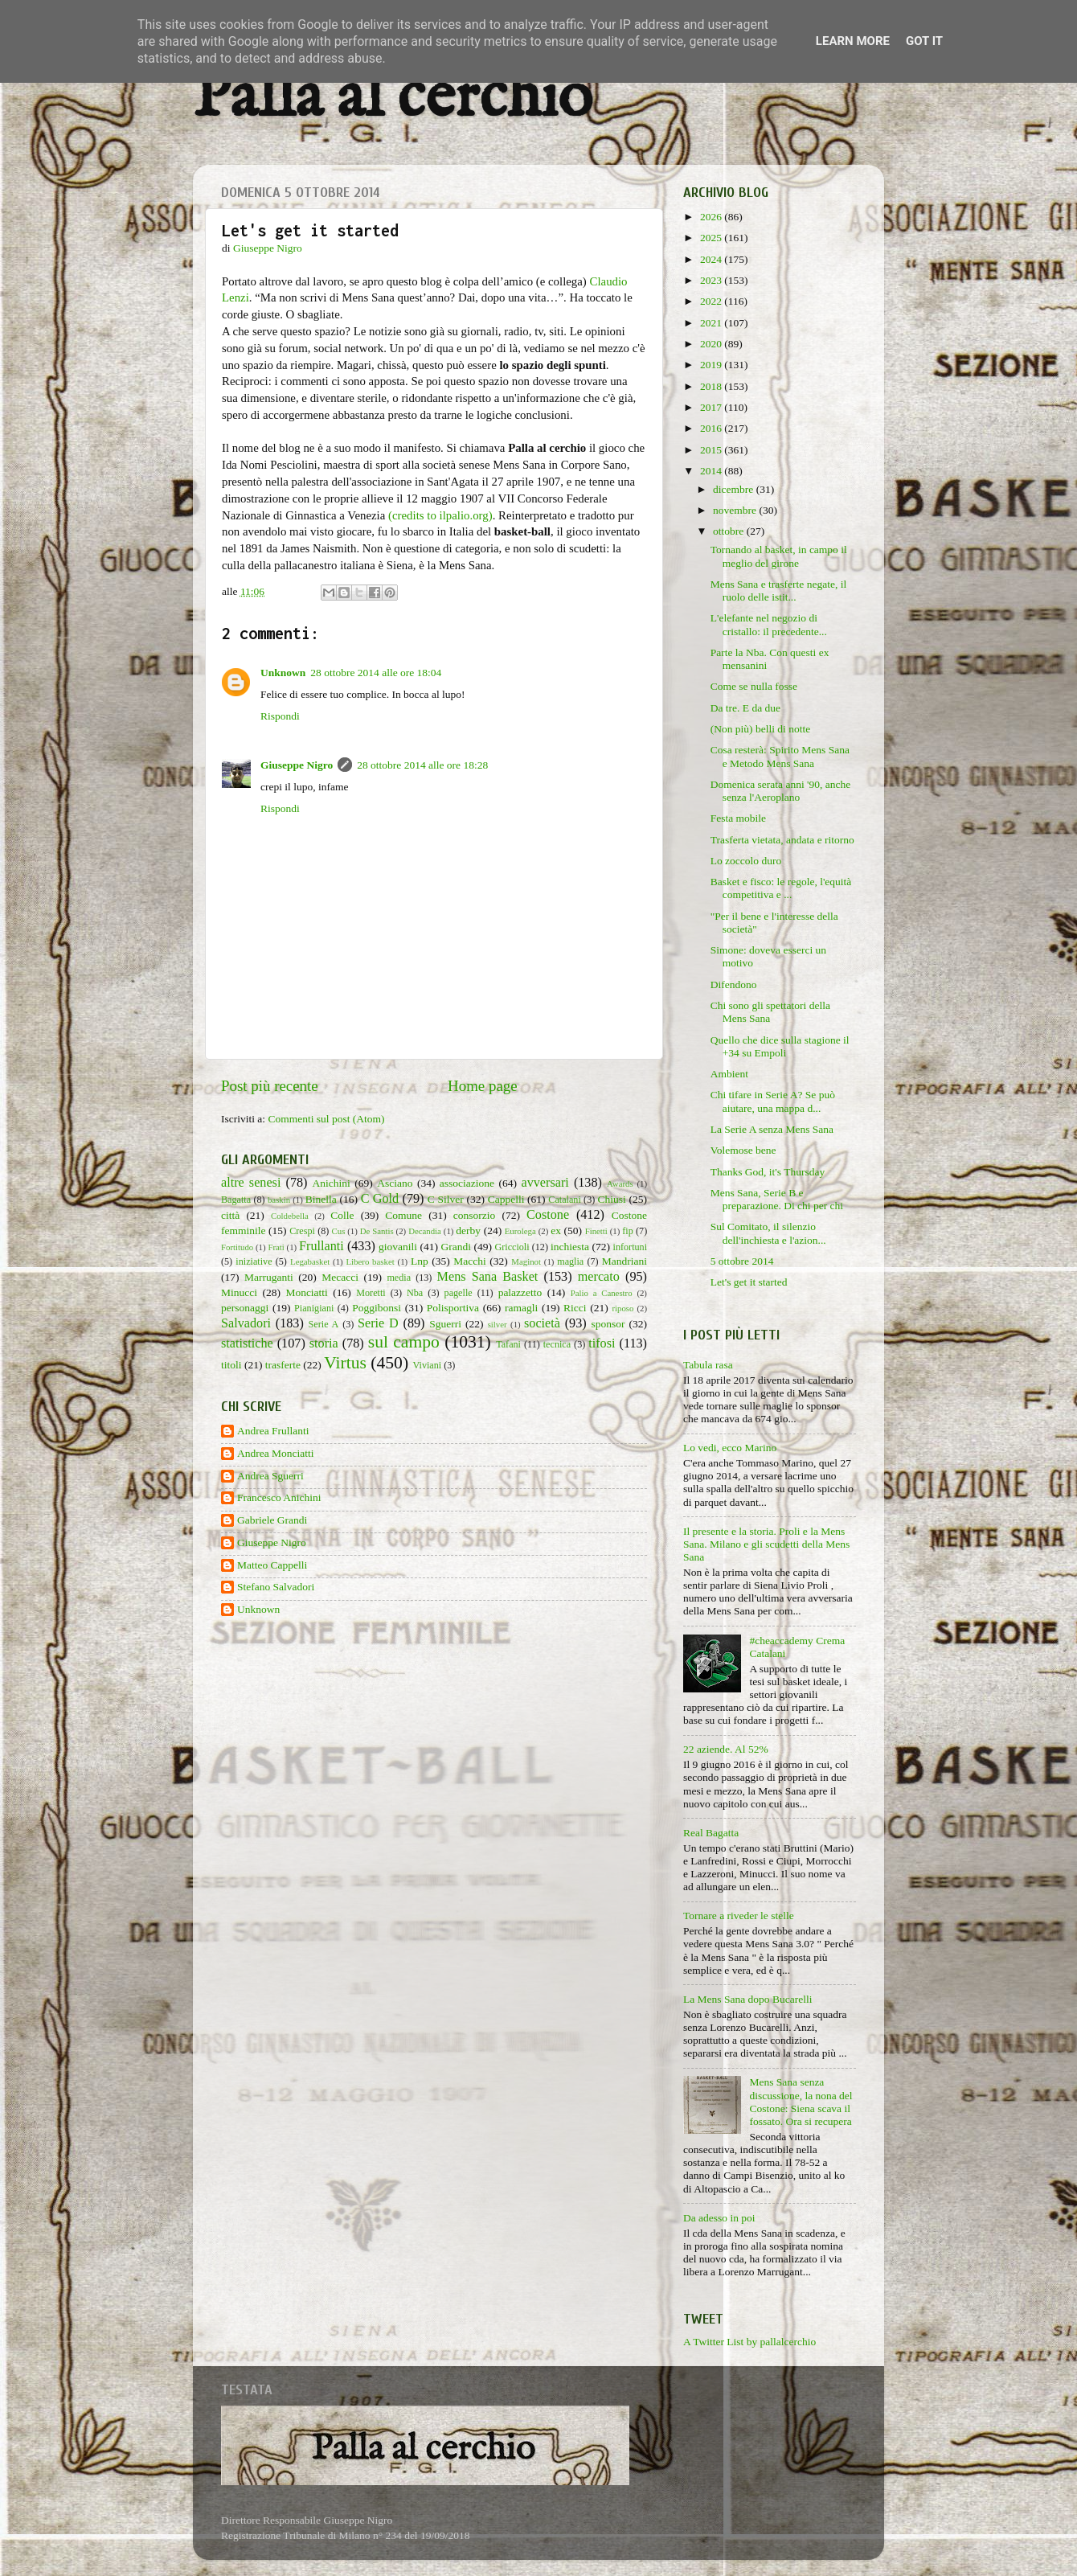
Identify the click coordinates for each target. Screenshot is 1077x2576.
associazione (467, 1183)
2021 (712, 323)
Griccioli (511, 1247)
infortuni (630, 1247)
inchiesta (570, 1247)
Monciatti (306, 1292)
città (230, 1215)
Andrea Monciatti (275, 1453)
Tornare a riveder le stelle (738, 1915)
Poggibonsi (376, 1308)
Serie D (378, 1323)
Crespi (302, 1231)
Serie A (324, 1324)
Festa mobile (738, 818)
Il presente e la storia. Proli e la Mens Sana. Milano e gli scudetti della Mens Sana (766, 1544)
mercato (599, 1277)
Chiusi (612, 1199)
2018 (712, 386)
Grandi (456, 1247)
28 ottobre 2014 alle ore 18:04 (375, 673)
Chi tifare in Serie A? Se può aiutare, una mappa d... (772, 1101)
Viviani (427, 1365)
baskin (279, 1199)
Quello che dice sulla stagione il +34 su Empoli (780, 1046)
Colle (342, 1215)
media (399, 1277)
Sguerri (445, 1324)
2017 (712, 407)
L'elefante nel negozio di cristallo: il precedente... (768, 624)
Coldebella (290, 1215)
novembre (736, 510)
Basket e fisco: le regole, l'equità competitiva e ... (781, 888)
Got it (924, 41)
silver (497, 1324)
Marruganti (268, 1277)
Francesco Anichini (279, 1497)
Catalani (564, 1199)
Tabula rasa (708, 1365)
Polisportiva (453, 1308)
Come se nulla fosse (753, 686)
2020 (712, 344)
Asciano (394, 1183)
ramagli (521, 1308)
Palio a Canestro (602, 1293)
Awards (620, 1183)
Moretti (370, 1292)
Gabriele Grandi (272, 1520)
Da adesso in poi (719, 2218)
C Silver (446, 1199)
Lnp (419, 1261)
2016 (712, 428)
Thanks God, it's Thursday (767, 1172)
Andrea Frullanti (273, 1431)
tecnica (557, 1344)
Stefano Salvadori (275, 1587)
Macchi (469, 1261)
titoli (231, 1365)
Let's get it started (749, 1282)
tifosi (601, 1343)
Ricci (575, 1308)
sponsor (607, 1324)
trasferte (283, 1365)
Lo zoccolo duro (745, 861)
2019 (712, 365)
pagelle (458, 1292)
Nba (415, 1292)
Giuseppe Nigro (296, 765)
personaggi (244, 1308)
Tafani (508, 1344)
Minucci (239, 1292)
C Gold (380, 1199)
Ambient (729, 1074)
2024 (712, 259)
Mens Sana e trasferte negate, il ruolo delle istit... (778, 590)
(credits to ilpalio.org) (440, 515)
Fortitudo (237, 1247)
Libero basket (370, 1261)
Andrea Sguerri (270, 1476)
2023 (712, 280)
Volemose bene (743, 1150)
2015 (712, 450)
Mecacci (339, 1277)
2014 (712, 471)
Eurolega (520, 1231)
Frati (276, 1247)
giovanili (398, 1247)
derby (468, 1230)
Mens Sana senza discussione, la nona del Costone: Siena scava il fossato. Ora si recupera (800, 2101)
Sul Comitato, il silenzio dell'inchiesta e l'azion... (768, 1232)
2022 (712, 301)
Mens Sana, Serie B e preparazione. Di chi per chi (776, 1199)
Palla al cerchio (392, 98)
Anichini (331, 1183)
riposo (622, 1308)
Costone (547, 1215)
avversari (544, 1182)
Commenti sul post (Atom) (326, 1119)
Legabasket (310, 1261)
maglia (570, 1261)
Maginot (526, 1261)
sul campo (404, 1342)
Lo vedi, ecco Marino (729, 1448)
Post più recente (269, 1085)
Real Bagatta (711, 1833)
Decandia (424, 1231)
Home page (483, 1085)
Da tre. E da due (745, 708)
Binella (321, 1199)
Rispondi (280, 716)
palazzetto (520, 1292)
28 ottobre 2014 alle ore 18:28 (422, 765)
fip (627, 1231)
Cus (339, 1231)
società (542, 1323)
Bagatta (236, 1199)
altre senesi (251, 1182)
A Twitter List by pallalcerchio (749, 2342)
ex (556, 1230)
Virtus (345, 1362)
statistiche (247, 1343)
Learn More (853, 41)
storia (323, 1343)
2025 (712, 238)
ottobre (730, 531)
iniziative (253, 1261)
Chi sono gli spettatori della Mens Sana (770, 1011)
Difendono (733, 984)
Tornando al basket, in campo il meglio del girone (778, 556)
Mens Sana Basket (487, 1277)
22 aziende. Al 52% (725, 1749)
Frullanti (321, 1246)
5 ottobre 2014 (742, 1261)
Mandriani (624, 1261)
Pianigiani (314, 1308)
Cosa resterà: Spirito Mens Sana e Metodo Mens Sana (780, 756)
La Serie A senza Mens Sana (771, 1129)
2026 (712, 217)
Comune (403, 1215)
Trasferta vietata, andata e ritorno (782, 840)
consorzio (474, 1215)
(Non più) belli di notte (760, 729)
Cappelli (506, 1199)
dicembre (734, 489)
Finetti (596, 1231)
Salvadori (246, 1323)
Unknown (282, 673)
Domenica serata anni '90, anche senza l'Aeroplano (780, 790)
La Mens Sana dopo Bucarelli (747, 1999)
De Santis (377, 1231)
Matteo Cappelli (272, 1565)
